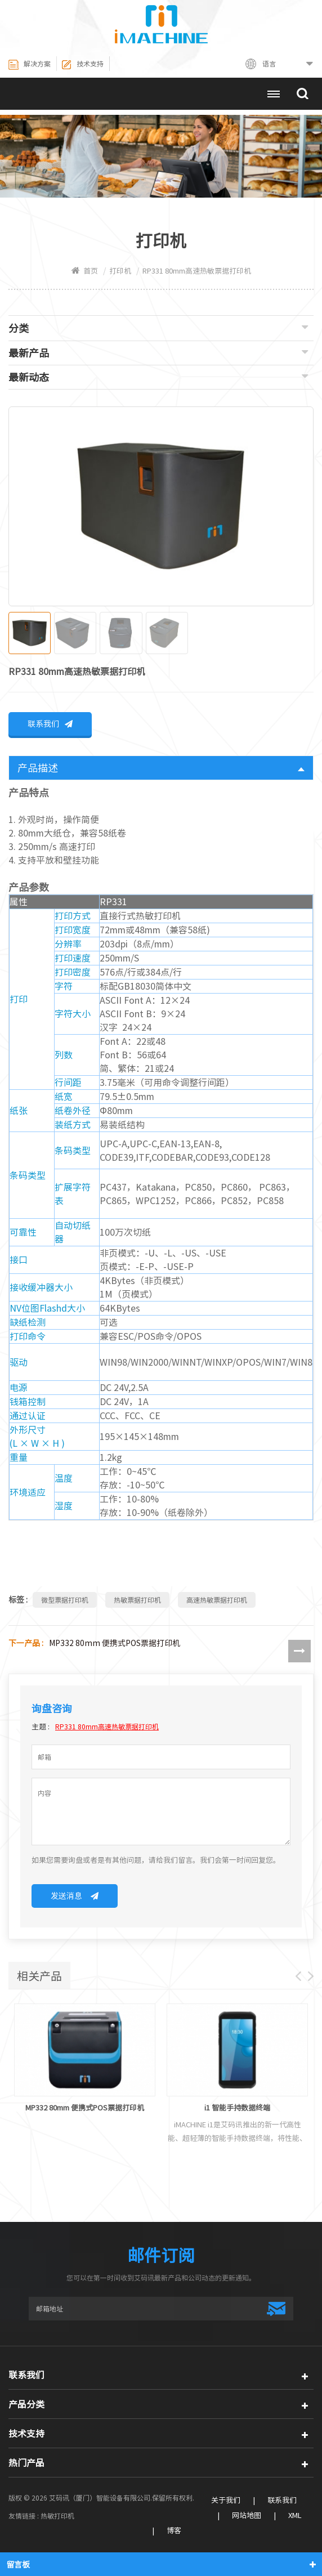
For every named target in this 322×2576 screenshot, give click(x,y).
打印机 (120, 271)
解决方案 (29, 65)
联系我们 (50, 725)
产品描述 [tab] (161, 769)
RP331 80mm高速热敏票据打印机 (107, 1727)
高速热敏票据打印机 (216, 1601)
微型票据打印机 (64, 1601)
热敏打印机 (57, 2517)
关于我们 (225, 2501)
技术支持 (82, 65)
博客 (174, 2531)
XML (295, 2516)
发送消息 (75, 1897)
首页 (84, 271)
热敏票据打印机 (137, 1601)
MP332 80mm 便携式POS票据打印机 (114, 1644)
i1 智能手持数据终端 (237, 2109)
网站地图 (246, 2516)
